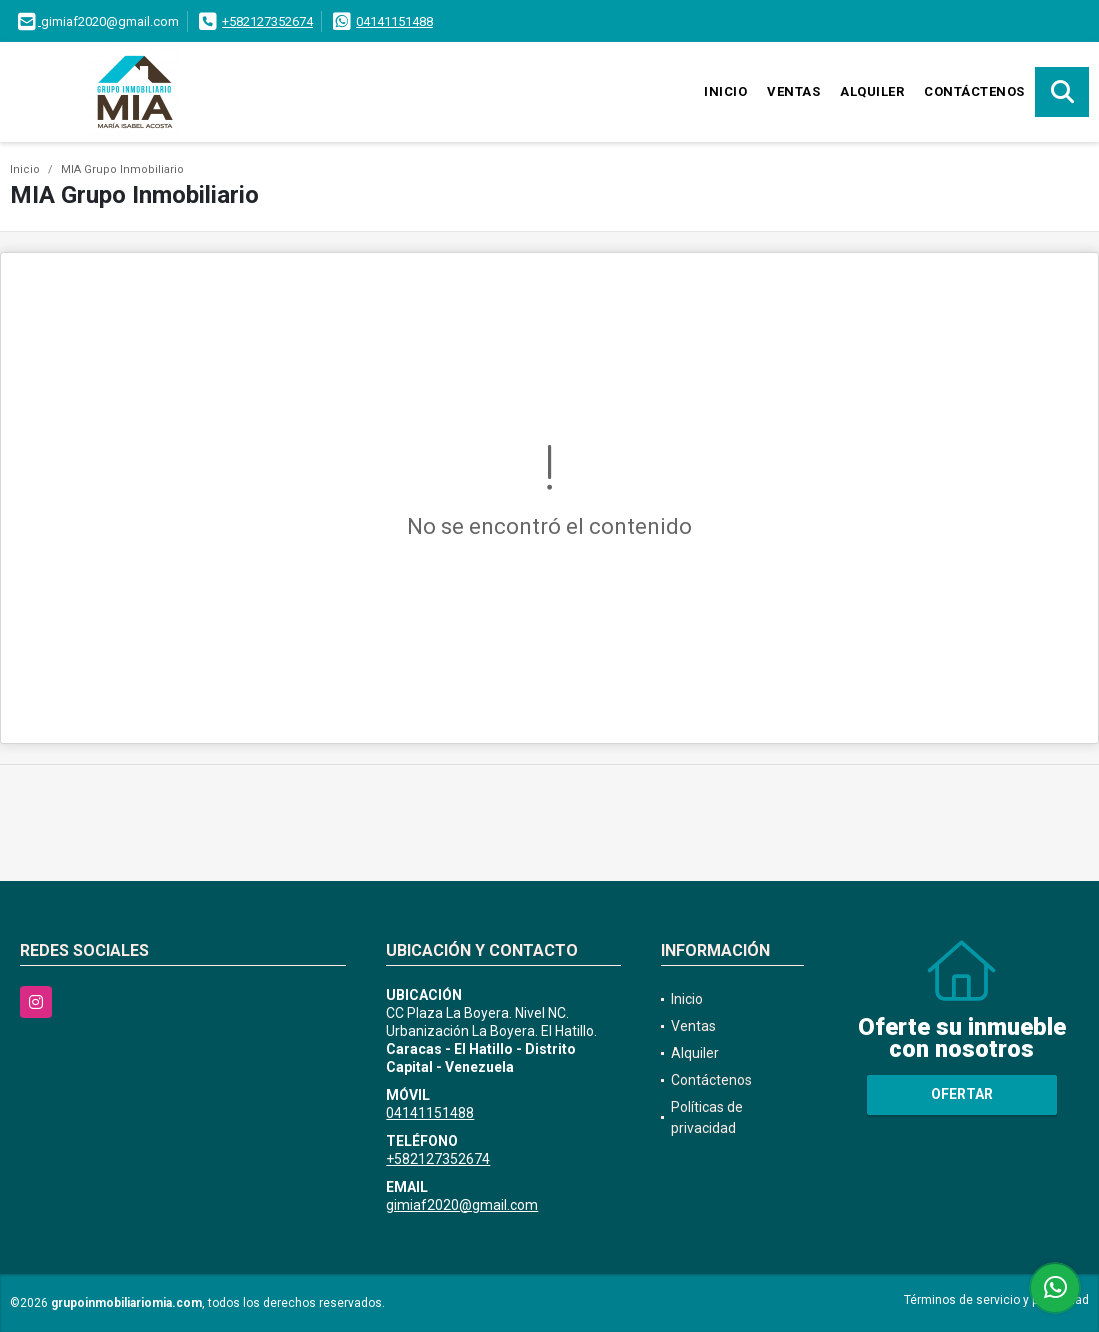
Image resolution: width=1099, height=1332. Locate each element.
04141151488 (394, 21)
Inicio (725, 91)
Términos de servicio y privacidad (996, 1300)
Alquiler (872, 91)
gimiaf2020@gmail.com (462, 1205)
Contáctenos (974, 91)
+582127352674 (267, 21)
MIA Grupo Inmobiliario (122, 169)
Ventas (793, 91)
